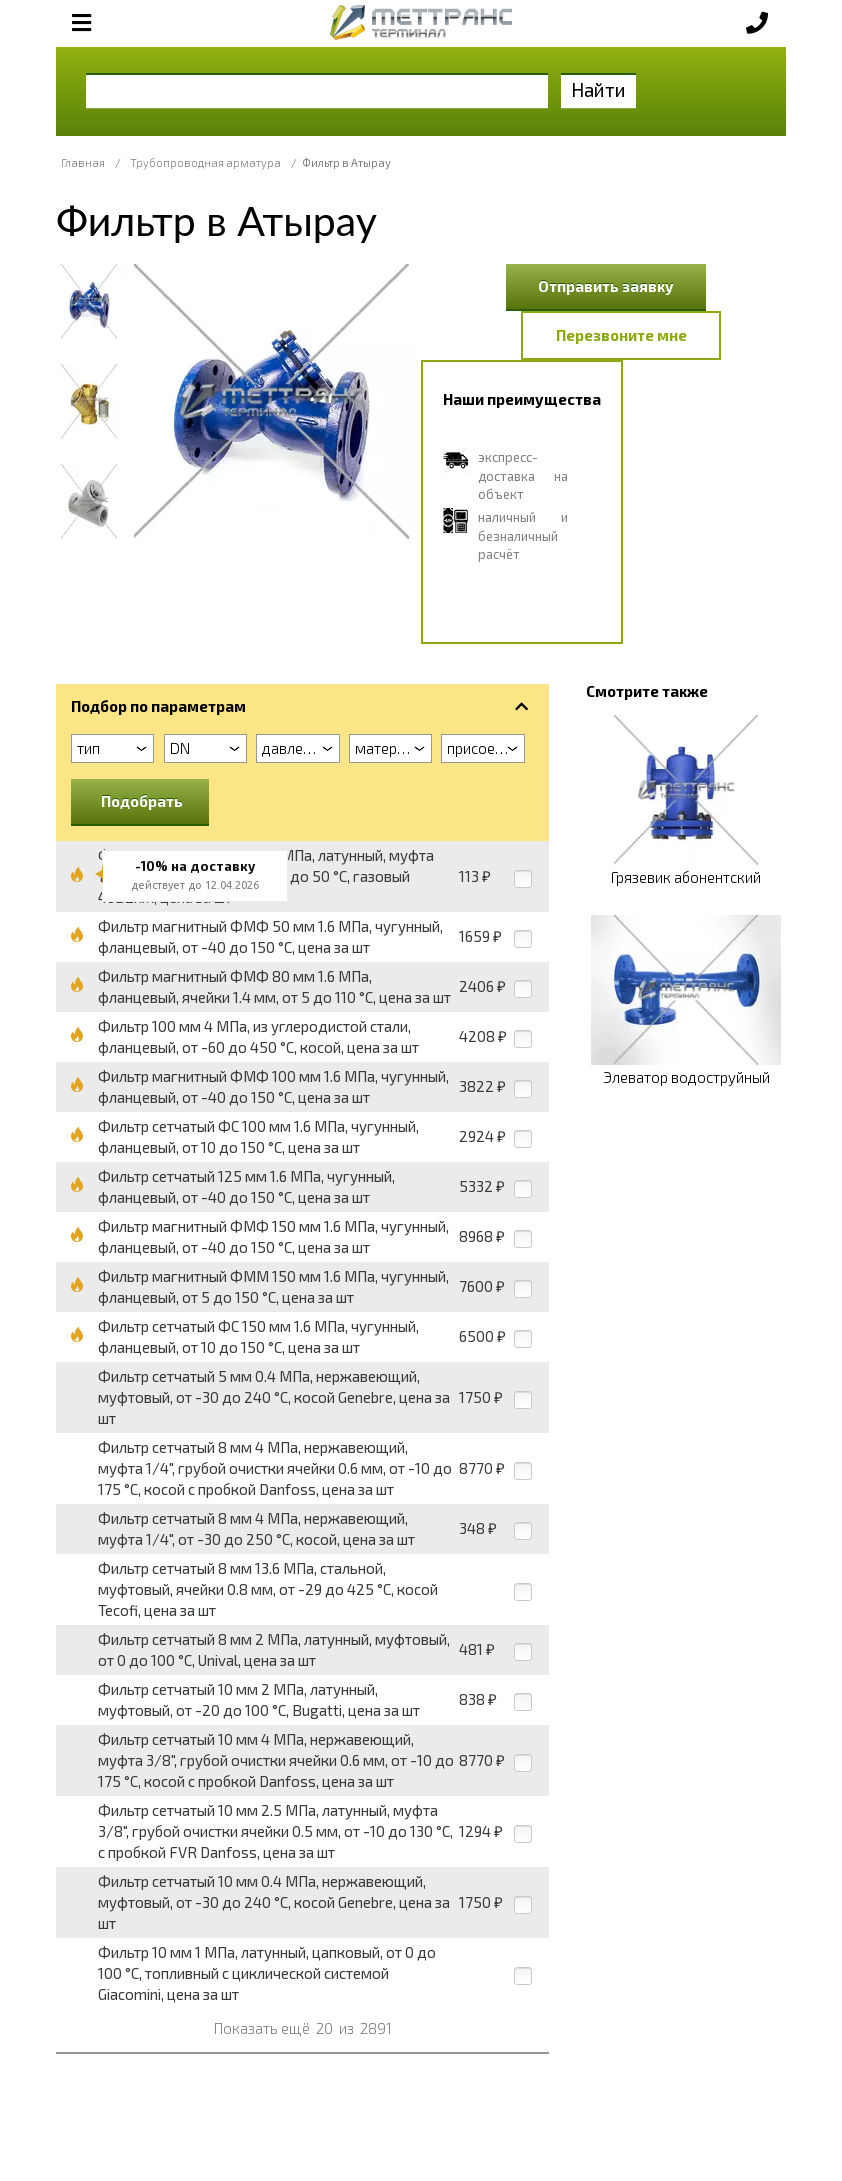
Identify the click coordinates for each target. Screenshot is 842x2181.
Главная (83, 162)
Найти (598, 89)
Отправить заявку (606, 286)
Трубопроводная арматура (205, 162)
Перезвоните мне (621, 335)
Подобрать (142, 801)
